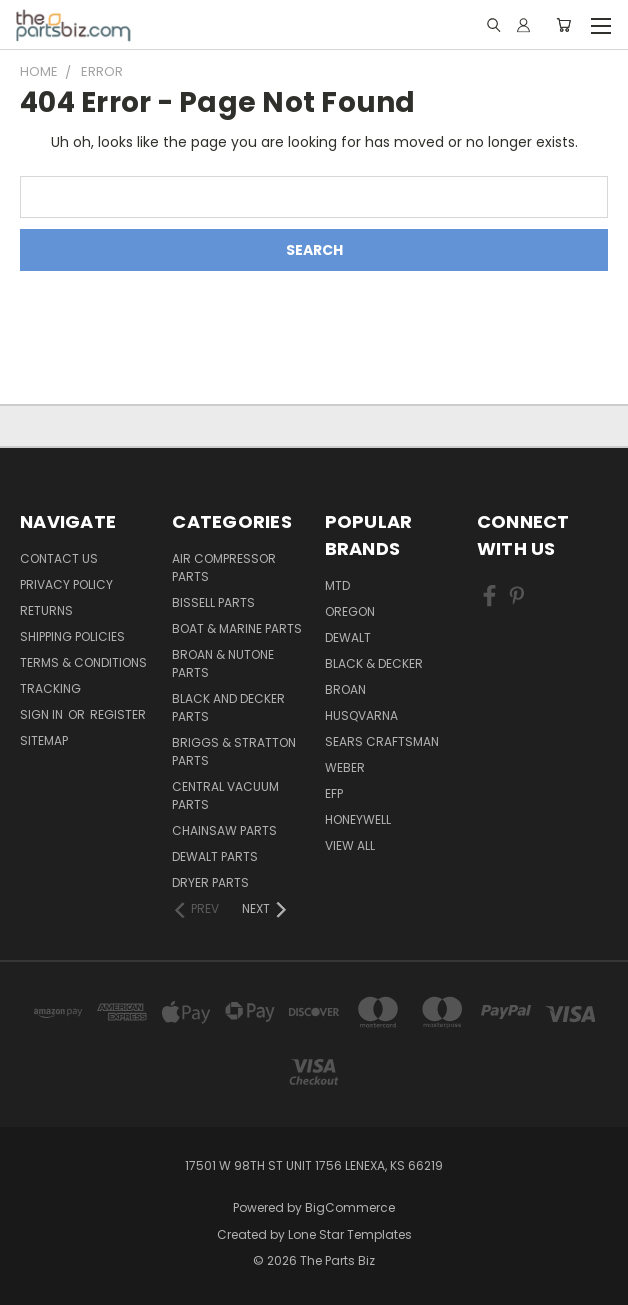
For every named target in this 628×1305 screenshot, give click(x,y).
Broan (345, 689)
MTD (337, 585)
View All (350, 845)
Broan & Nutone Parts (223, 663)
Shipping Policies (72, 636)
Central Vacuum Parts (225, 795)
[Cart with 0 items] (563, 25)
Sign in (43, 714)
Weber (345, 767)
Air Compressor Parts (224, 567)
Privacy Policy (66, 584)
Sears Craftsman (382, 741)
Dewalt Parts (215, 856)
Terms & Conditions (83, 662)
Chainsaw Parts (224, 830)
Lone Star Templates (350, 1234)
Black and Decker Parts (228, 707)
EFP (334, 793)
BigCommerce (350, 1207)
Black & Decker (374, 663)
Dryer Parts (210, 882)
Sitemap (44, 740)
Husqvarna (361, 715)
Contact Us (59, 558)
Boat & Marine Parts (237, 628)
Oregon (350, 611)
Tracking (50, 688)
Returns (46, 610)
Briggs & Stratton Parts (234, 751)
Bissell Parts (213, 602)
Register (118, 714)
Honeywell (358, 819)
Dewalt (348, 637)
